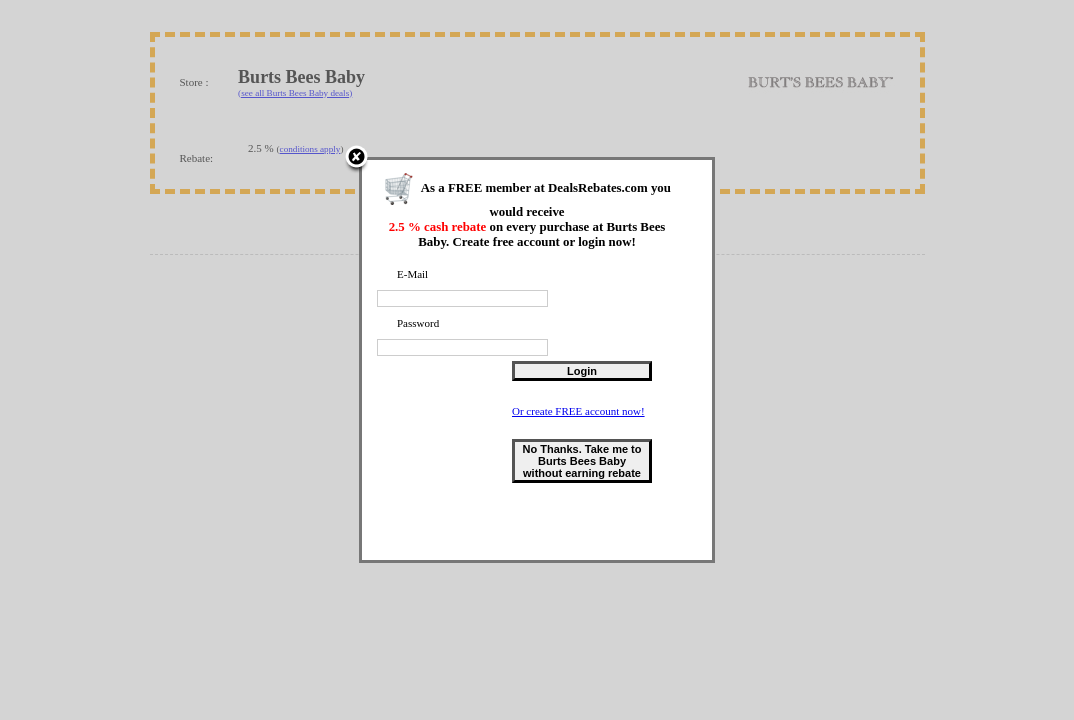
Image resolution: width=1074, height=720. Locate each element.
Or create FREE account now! (580, 413)
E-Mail (414, 276)
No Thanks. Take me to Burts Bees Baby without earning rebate (584, 463)
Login (584, 373)
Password (420, 325)
